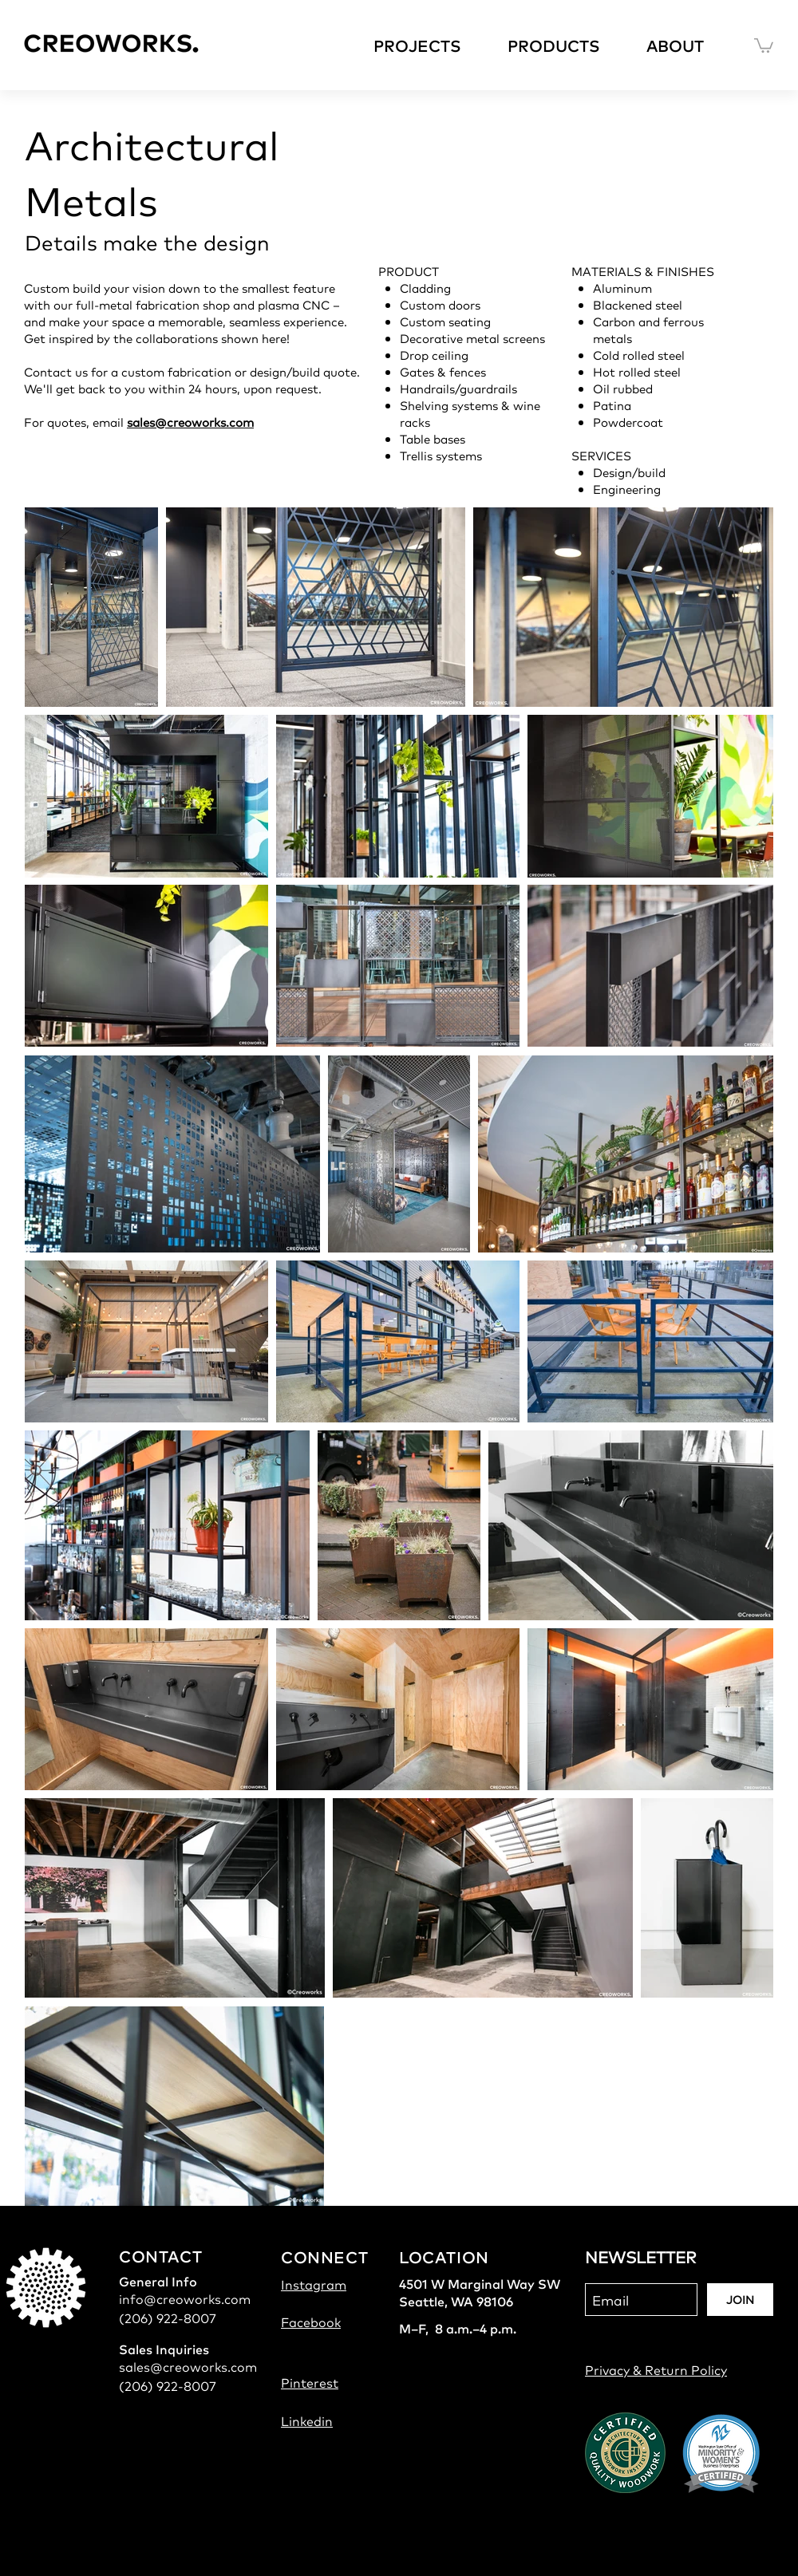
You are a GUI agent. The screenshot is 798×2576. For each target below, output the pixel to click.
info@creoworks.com (185, 2298)
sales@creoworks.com (190, 421)
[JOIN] (740, 2299)
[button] (428, 45)
